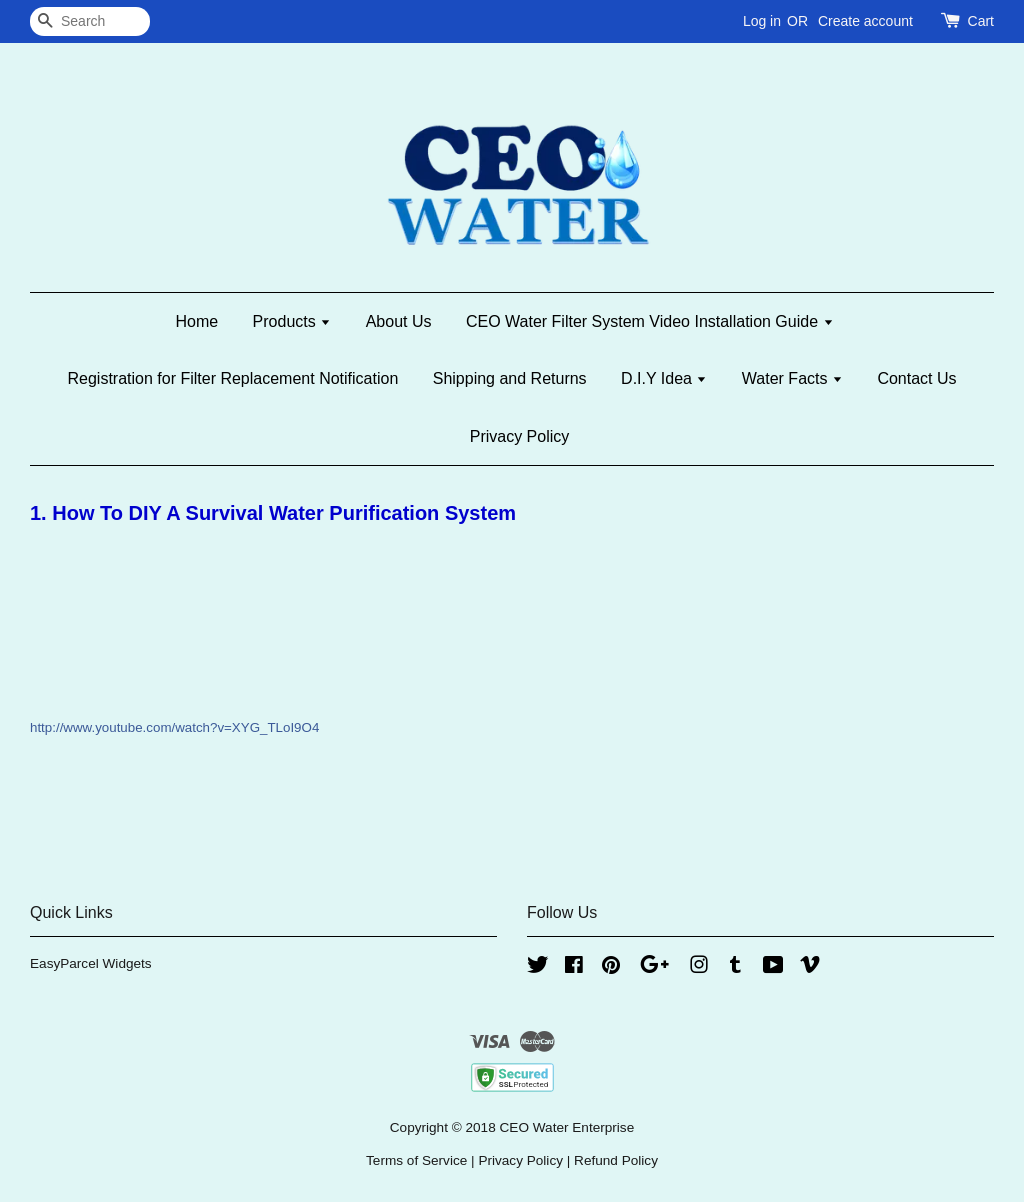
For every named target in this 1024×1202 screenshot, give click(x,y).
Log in (762, 21)
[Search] (90, 21)
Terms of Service (416, 1160)
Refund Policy (616, 1160)
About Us (399, 321)
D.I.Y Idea (664, 378)
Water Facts (792, 378)
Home (196, 321)
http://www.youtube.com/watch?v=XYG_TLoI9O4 (174, 727)
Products (292, 321)
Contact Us (916, 378)
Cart (981, 21)
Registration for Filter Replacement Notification (232, 378)
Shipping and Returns (510, 378)
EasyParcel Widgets (91, 963)
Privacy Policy (520, 436)
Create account (865, 21)
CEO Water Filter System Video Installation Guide (650, 321)
